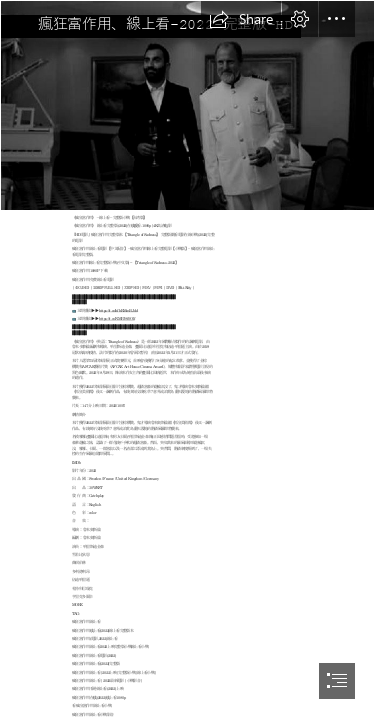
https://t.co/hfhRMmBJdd (118, 310)
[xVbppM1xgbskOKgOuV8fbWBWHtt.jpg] (187, 105)
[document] (187, 360)
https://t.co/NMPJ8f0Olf (117, 318)
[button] (241, 19)
